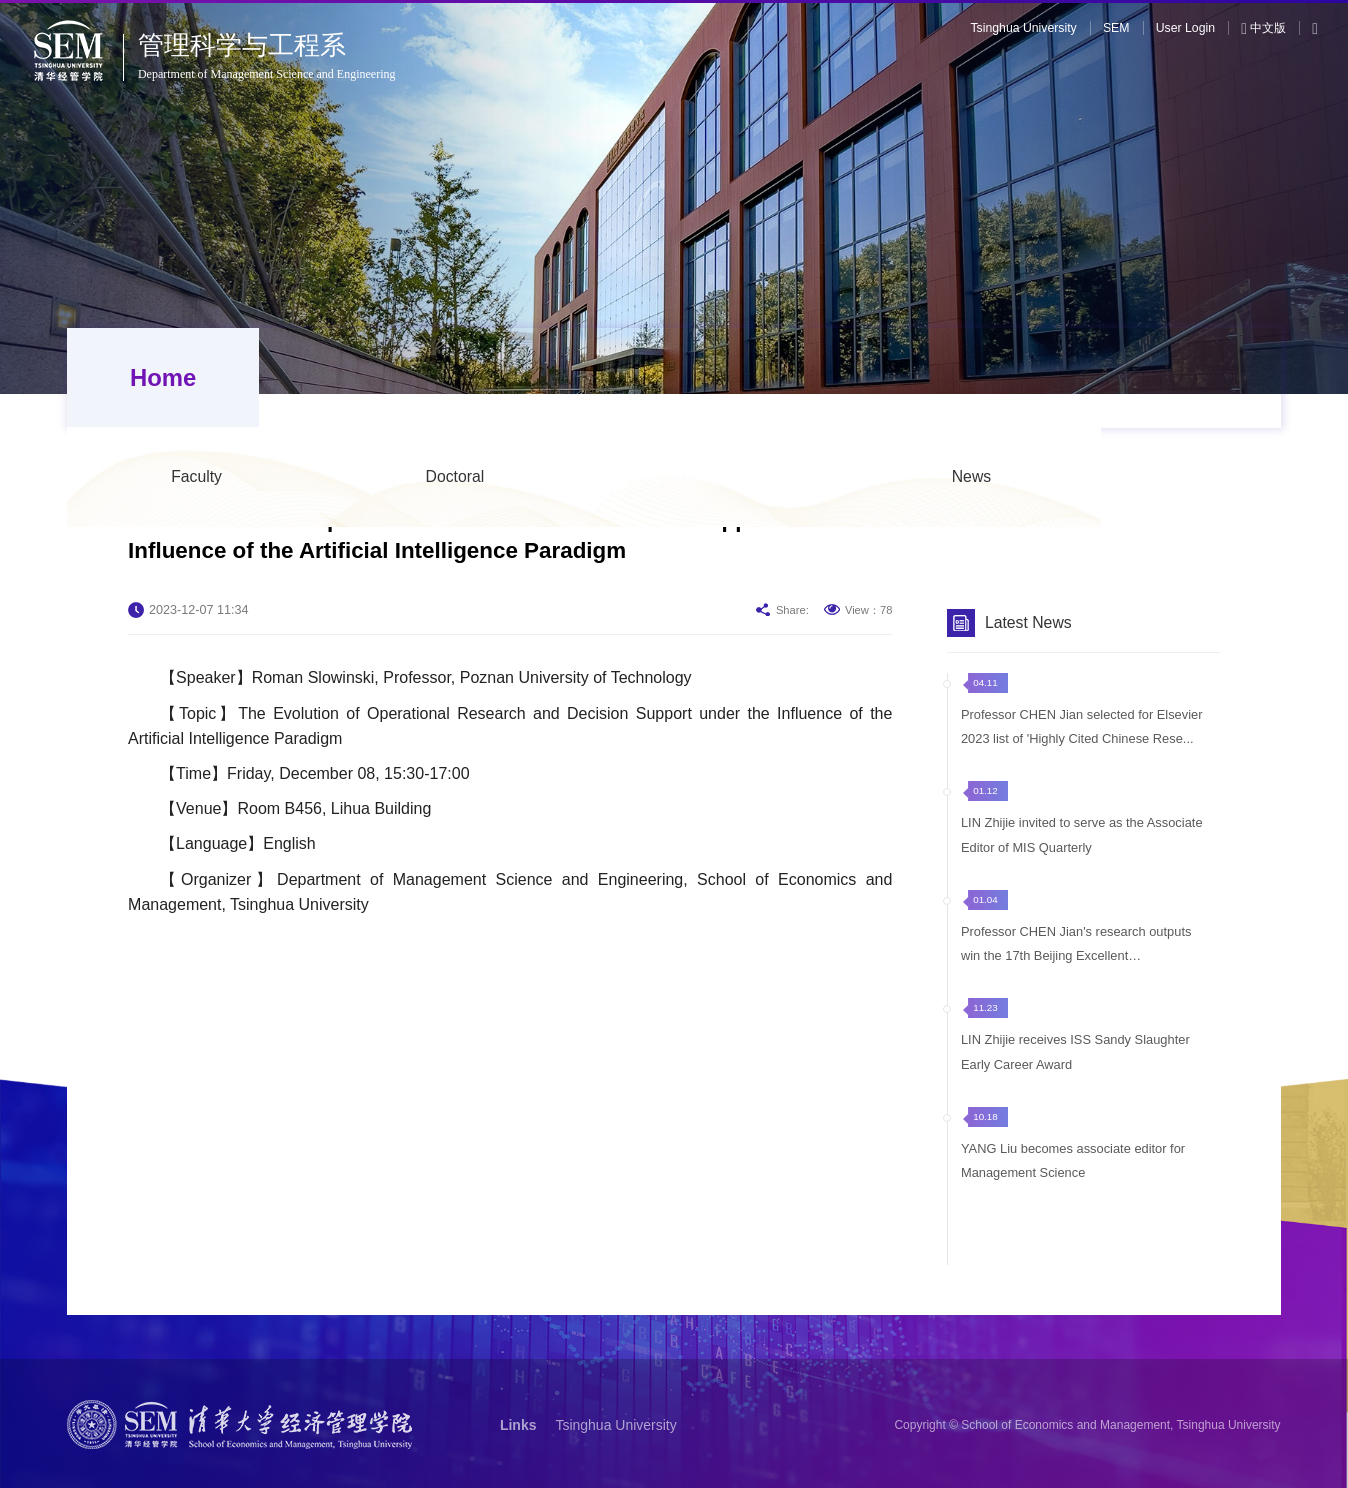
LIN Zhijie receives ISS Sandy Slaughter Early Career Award (1075, 1062)
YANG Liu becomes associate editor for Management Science (1073, 1170)
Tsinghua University (1023, 28)
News (1151, 377)
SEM (1116, 28)
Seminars (857, 377)
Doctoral (635, 377)
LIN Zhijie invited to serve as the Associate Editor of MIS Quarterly (1082, 846)
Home (157, 377)
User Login (1185, 28)
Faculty (376, 377)
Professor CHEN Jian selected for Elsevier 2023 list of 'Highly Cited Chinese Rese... (1082, 738)
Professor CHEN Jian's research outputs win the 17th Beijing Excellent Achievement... (1076, 957)
